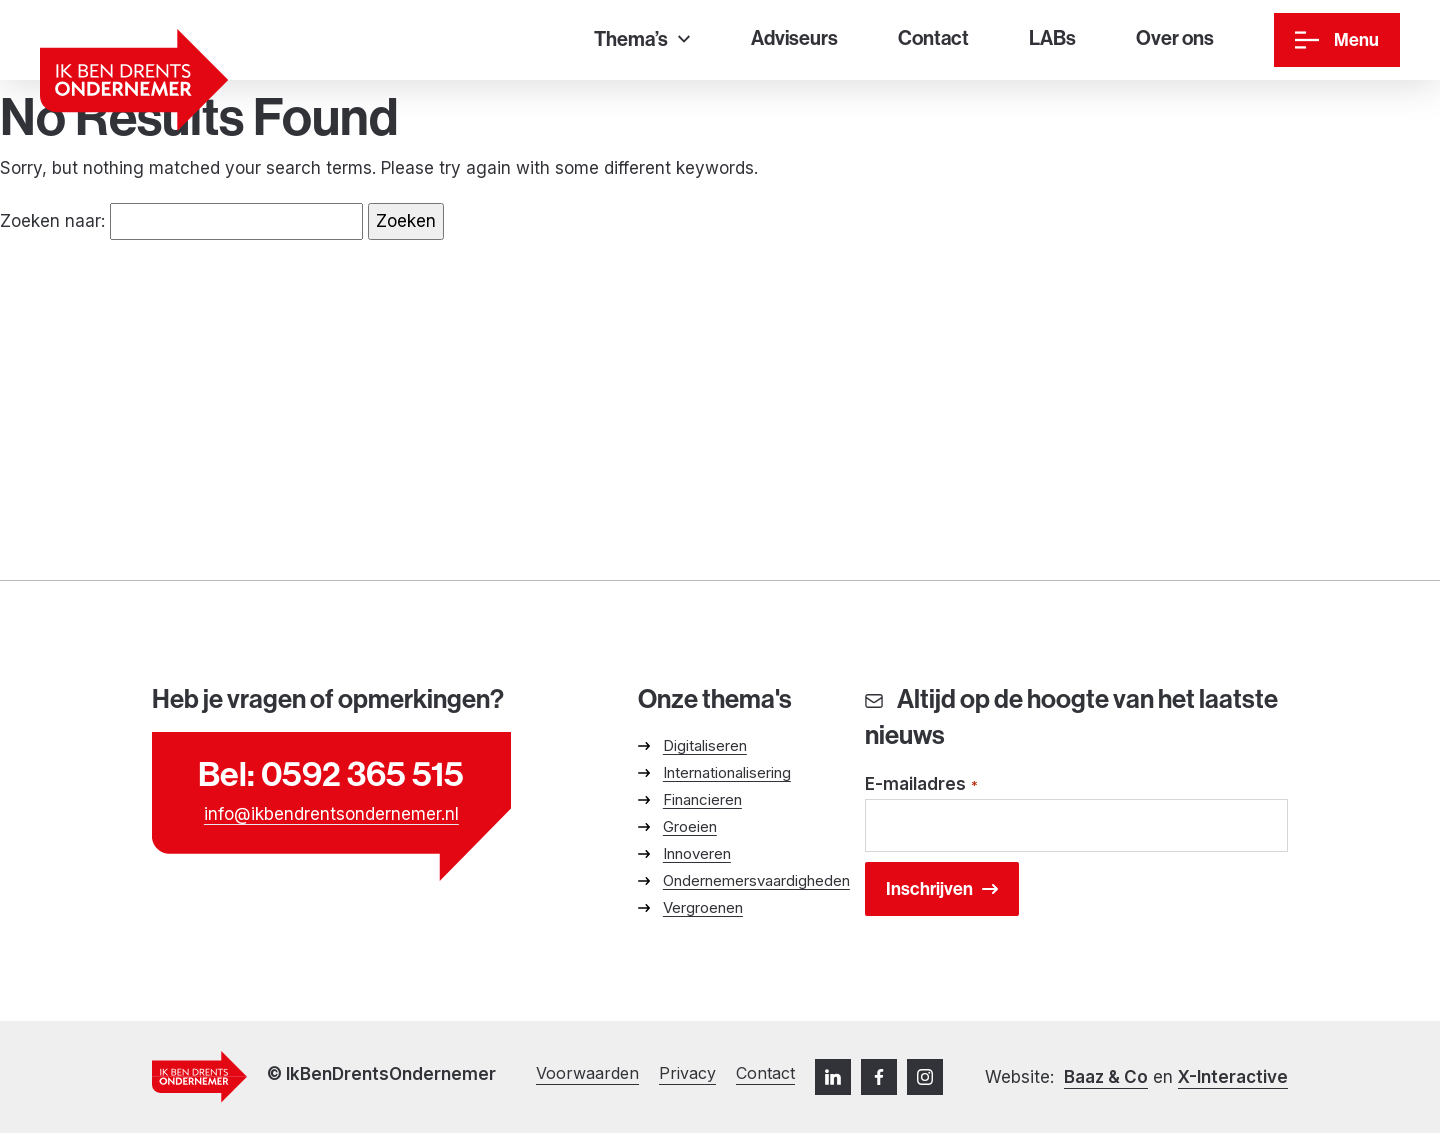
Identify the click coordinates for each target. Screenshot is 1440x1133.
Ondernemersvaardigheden (756, 880)
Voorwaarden (587, 1073)
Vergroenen (703, 907)
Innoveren (697, 853)
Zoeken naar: (52, 221)
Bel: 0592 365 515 (331, 773)
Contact (765, 1073)
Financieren (702, 799)
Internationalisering (727, 772)
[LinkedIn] (833, 1077)
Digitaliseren (705, 745)
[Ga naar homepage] (134, 80)
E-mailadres (922, 785)
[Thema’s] (642, 40)
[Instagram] (925, 1077)
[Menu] (1337, 40)
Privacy (687, 1073)
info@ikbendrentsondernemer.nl (331, 814)
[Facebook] (879, 1077)
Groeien (690, 826)
